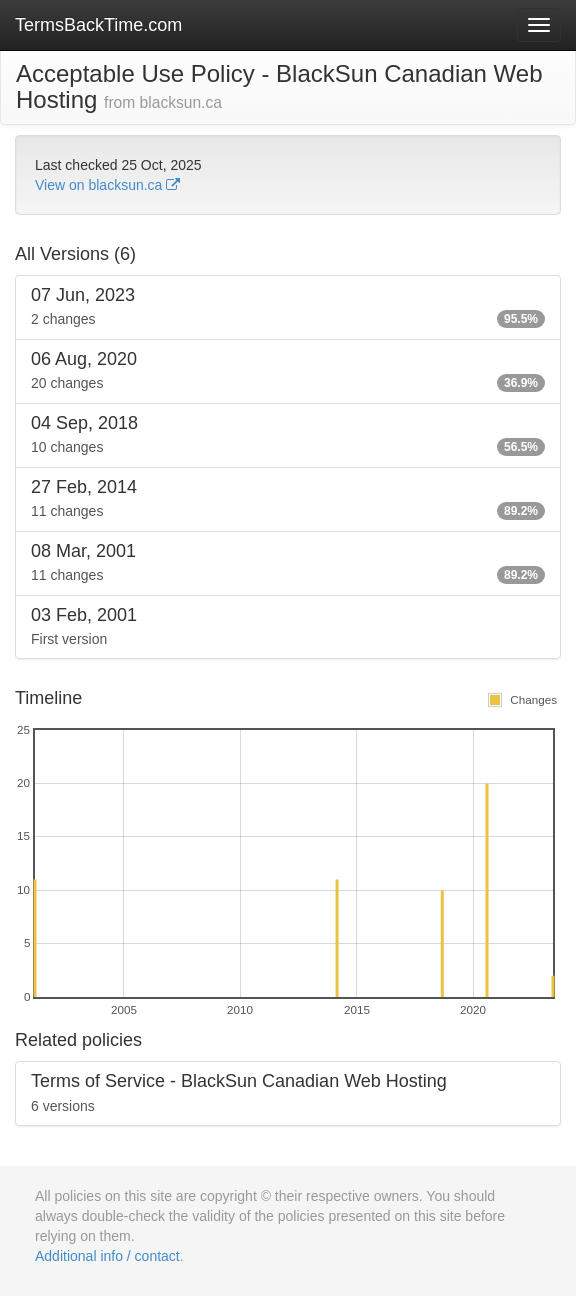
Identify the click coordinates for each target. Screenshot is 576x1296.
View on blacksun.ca (107, 185)
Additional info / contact (107, 1256)
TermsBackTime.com (98, 25)
